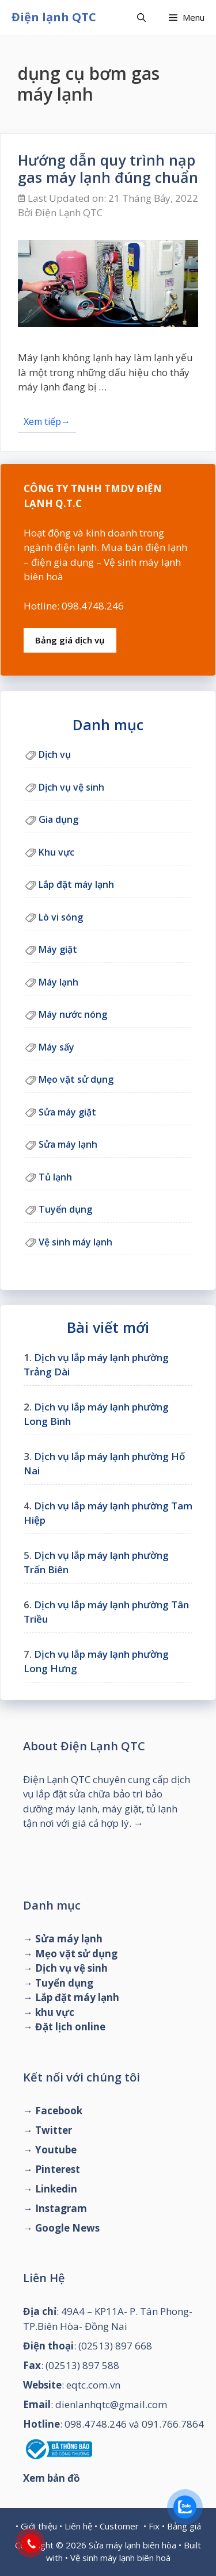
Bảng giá (184, 2526)
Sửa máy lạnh (68, 1144)
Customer (119, 2526)
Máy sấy (56, 1047)
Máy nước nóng (73, 1014)
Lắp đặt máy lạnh (76, 884)
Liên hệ (78, 2526)
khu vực (54, 2012)
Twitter (53, 2130)
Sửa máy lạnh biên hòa (132, 2545)
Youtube (56, 2149)
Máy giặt (58, 949)
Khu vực (56, 852)
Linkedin (56, 2188)
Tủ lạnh (55, 1177)
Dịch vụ (55, 754)
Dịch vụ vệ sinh (71, 787)
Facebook (58, 2110)
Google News (67, 2227)
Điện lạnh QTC (54, 17)
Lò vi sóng (61, 917)
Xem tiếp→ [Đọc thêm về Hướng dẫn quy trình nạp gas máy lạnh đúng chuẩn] (47, 421)
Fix (154, 2526)
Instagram (61, 2208)
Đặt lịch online (70, 2026)
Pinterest (57, 2169)
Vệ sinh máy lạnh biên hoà (120, 2557)
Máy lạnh (58, 982)
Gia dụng (58, 819)
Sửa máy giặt (67, 1112)
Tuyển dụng (65, 1209)
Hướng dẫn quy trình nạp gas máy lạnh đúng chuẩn (108, 168)
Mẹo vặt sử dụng (76, 1079)
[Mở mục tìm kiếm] (141, 17)
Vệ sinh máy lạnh (75, 1242)
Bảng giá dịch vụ (70, 640)
